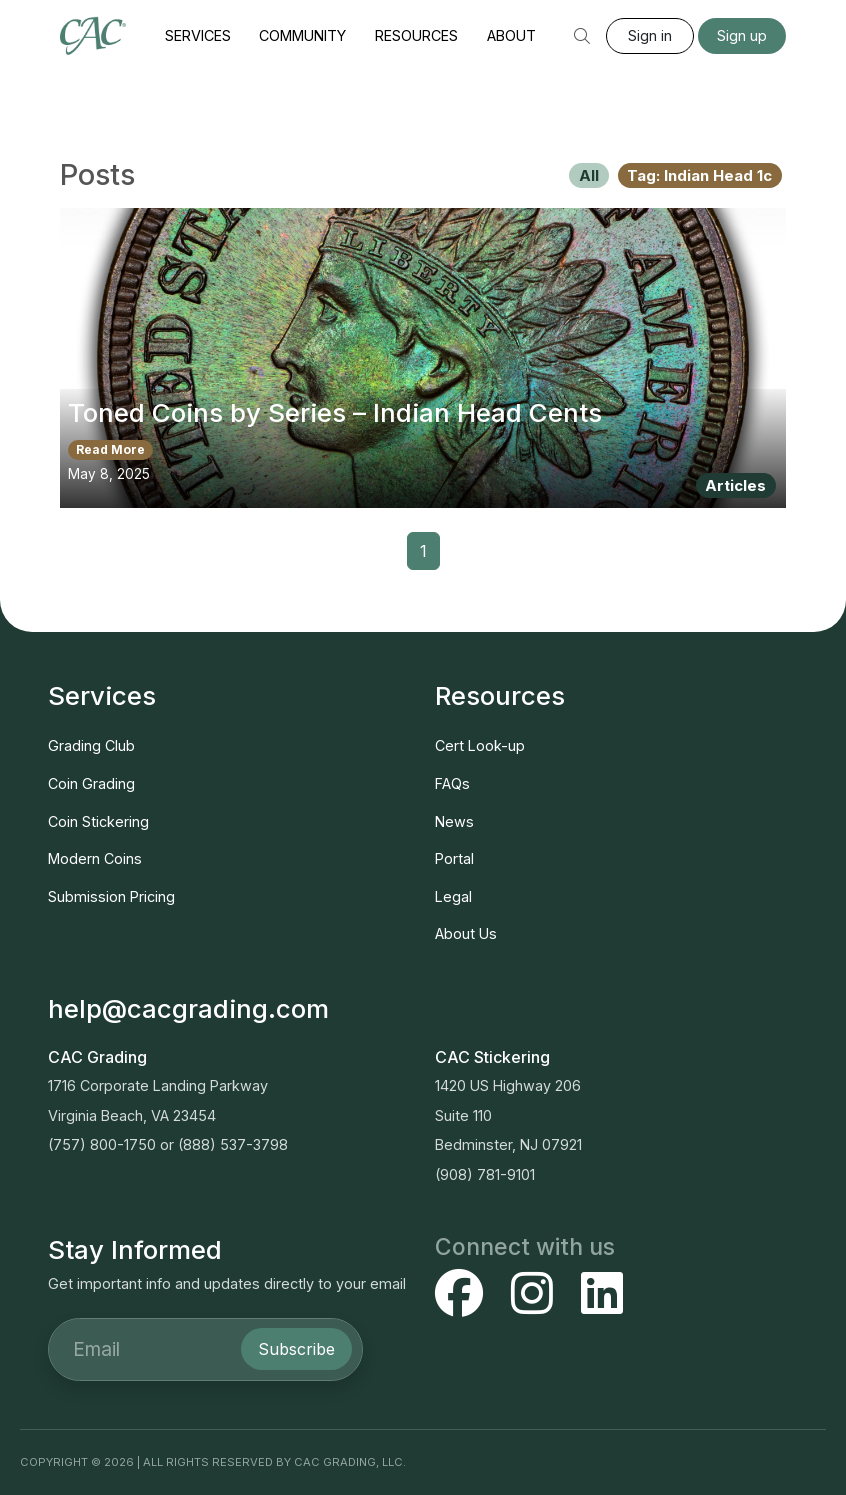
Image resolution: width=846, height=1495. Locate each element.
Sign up (742, 35)
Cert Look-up (480, 745)
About (511, 35)
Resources (416, 35)
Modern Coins (95, 858)
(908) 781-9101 (485, 1174)
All (589, 175)
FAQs (452, 783)
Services (198, 35)
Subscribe (296, 1349)
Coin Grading (91, 783)
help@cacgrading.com (188, 1008)
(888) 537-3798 (233, 1144)
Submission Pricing (111, 896)
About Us (466, 933)
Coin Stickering (98, 821)
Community (302, 35)
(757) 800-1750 (102, 1144)
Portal (454, 858)
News (454, 821)
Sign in (650, 35)
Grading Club (91, 745)
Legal (453, 896)
